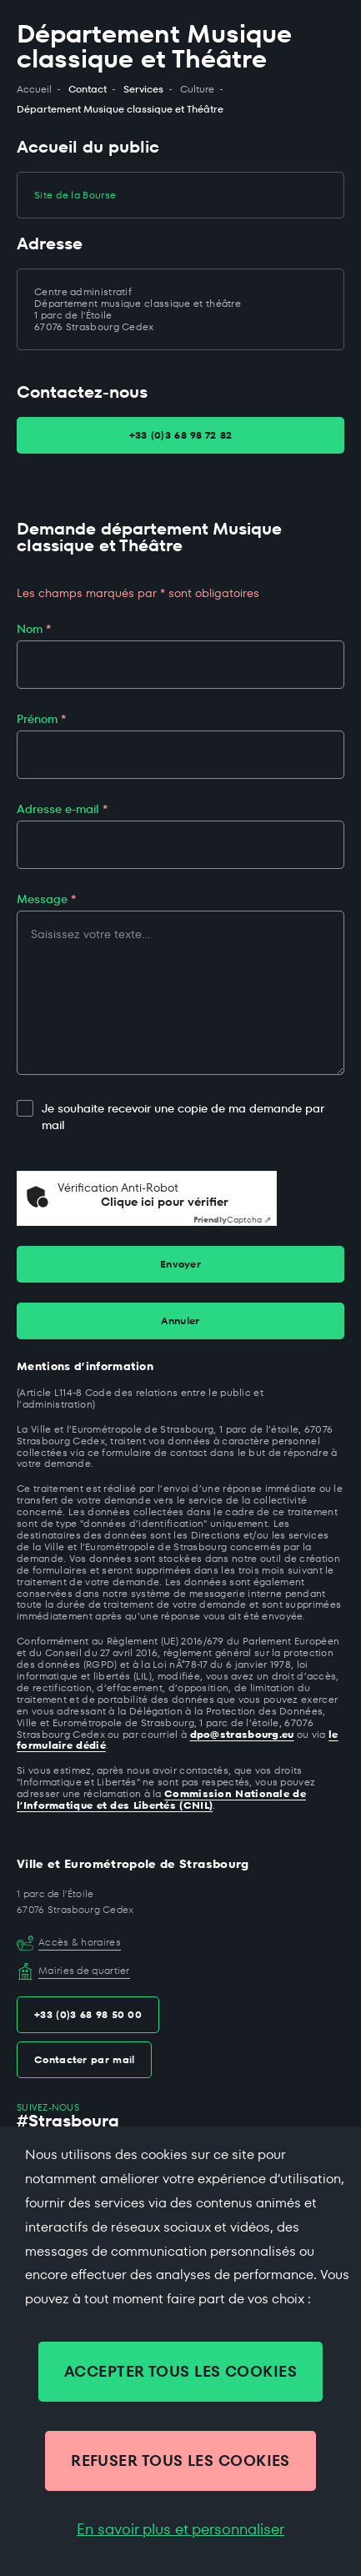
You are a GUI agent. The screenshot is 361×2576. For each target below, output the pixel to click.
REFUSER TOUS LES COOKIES (180, 2460)
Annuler (180, 1320)
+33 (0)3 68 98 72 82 (181, 435)
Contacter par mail (84, 2059)
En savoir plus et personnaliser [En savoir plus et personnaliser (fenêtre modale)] (180, 2529)
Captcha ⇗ (232, 1219)
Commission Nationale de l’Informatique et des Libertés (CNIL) (161, 1799)
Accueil (34, 89)
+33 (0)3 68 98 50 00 (88, 2014)
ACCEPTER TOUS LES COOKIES (180, 2371)
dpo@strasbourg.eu (242, 1734)
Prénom (41, 718)
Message (46, 898)
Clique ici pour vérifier (164, 1202)
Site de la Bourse (75, 195)
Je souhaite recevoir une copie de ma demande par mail (170, 1117)
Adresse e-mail (62, 808)
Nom (34, 628)
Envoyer (180, 1264)
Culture (197, 89)
